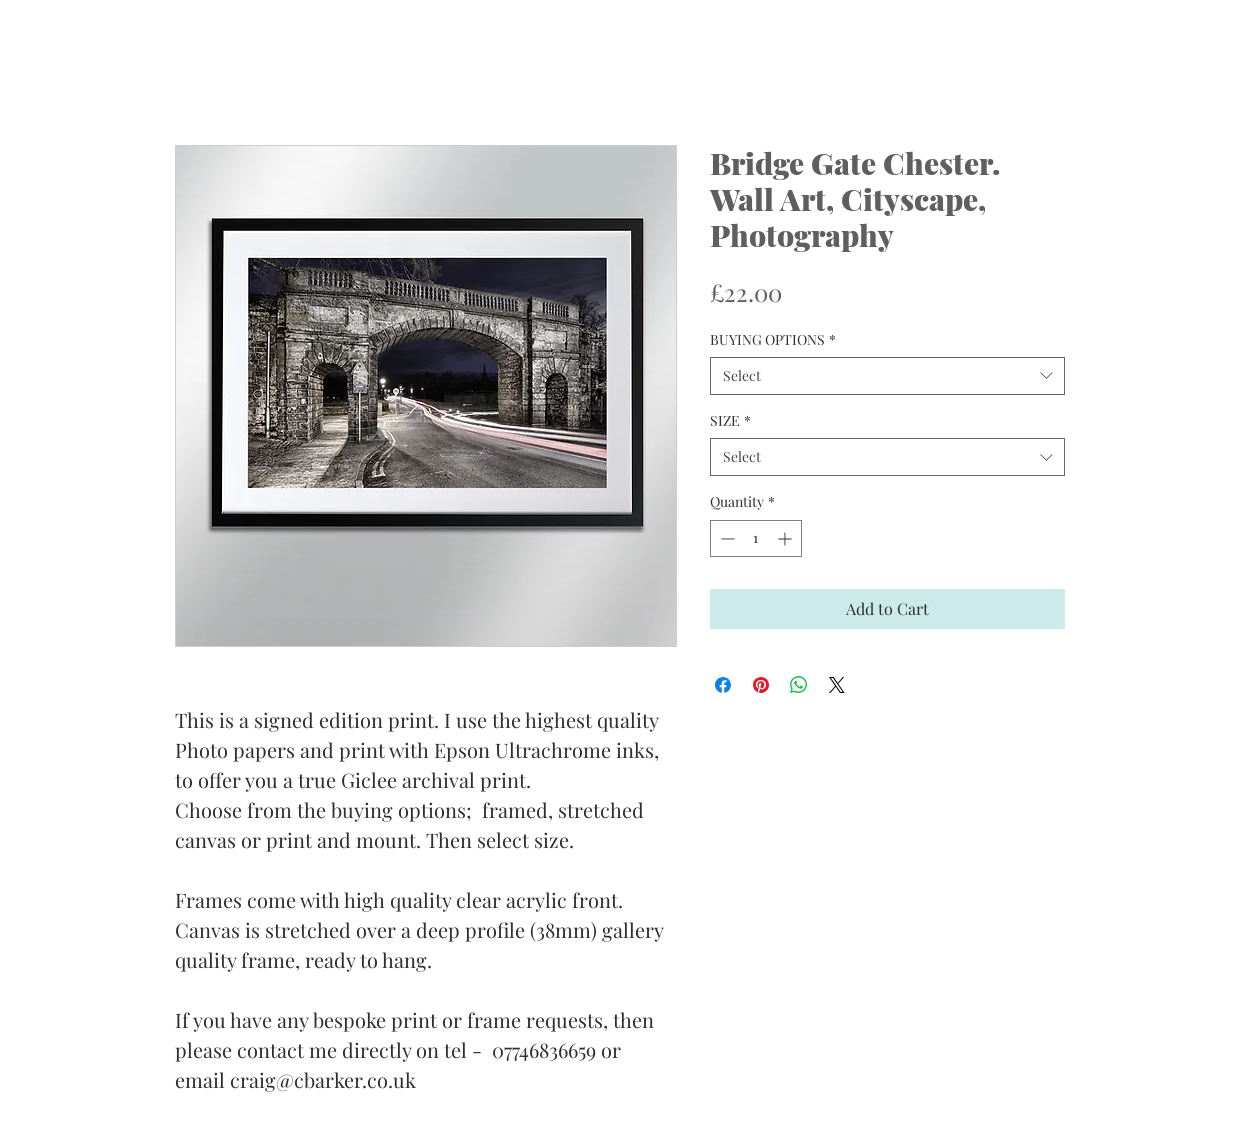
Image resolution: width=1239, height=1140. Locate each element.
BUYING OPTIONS (773, 339)
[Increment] (786, 538)
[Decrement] (725, 538)
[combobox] (887, 376)
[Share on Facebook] (723, 685)
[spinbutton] (756, 538)
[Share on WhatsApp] (799, 685)
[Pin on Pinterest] (761, 685)
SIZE (730, 420)
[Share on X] (837, 685)
